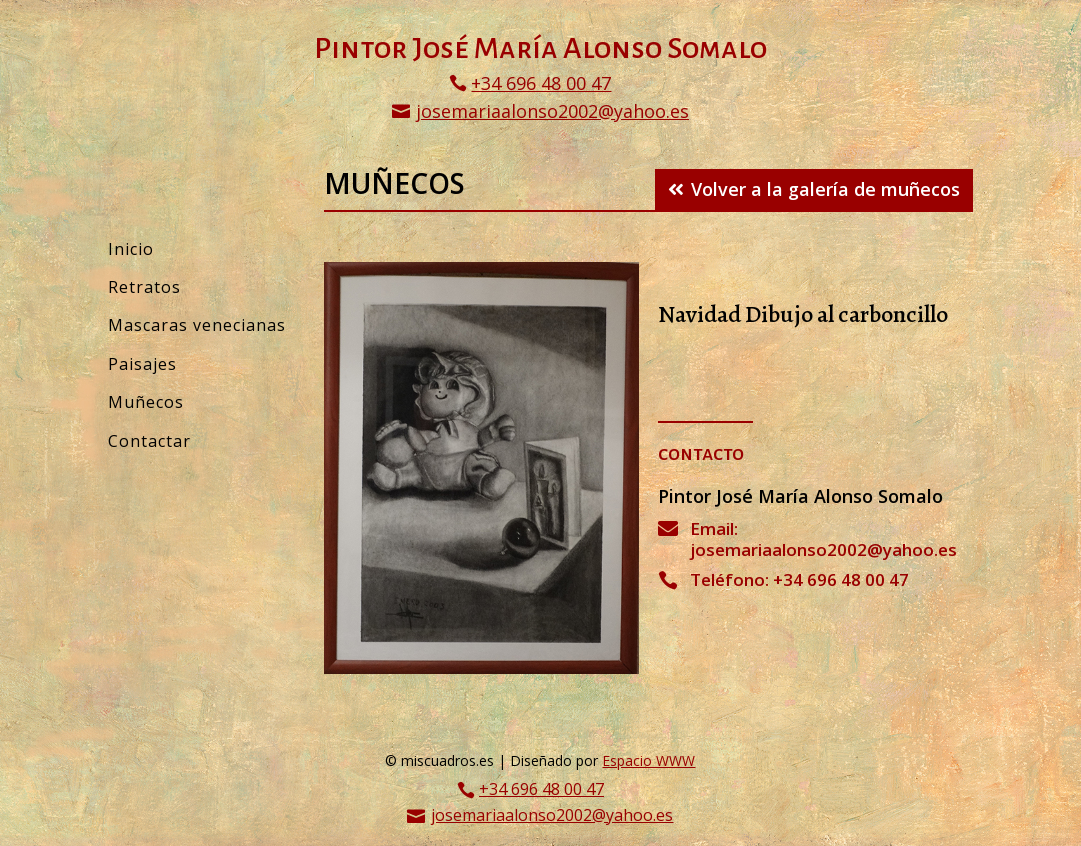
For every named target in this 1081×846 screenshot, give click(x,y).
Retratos (144, 287)
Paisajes (142, 364)
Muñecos (146, 402)
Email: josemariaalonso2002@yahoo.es (823, 538)
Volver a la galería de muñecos (825, 189)
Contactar (149, 441)
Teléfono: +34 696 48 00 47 (799, 579)
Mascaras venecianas (197, 325)
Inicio (131, 249)
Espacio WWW (648, 760)
